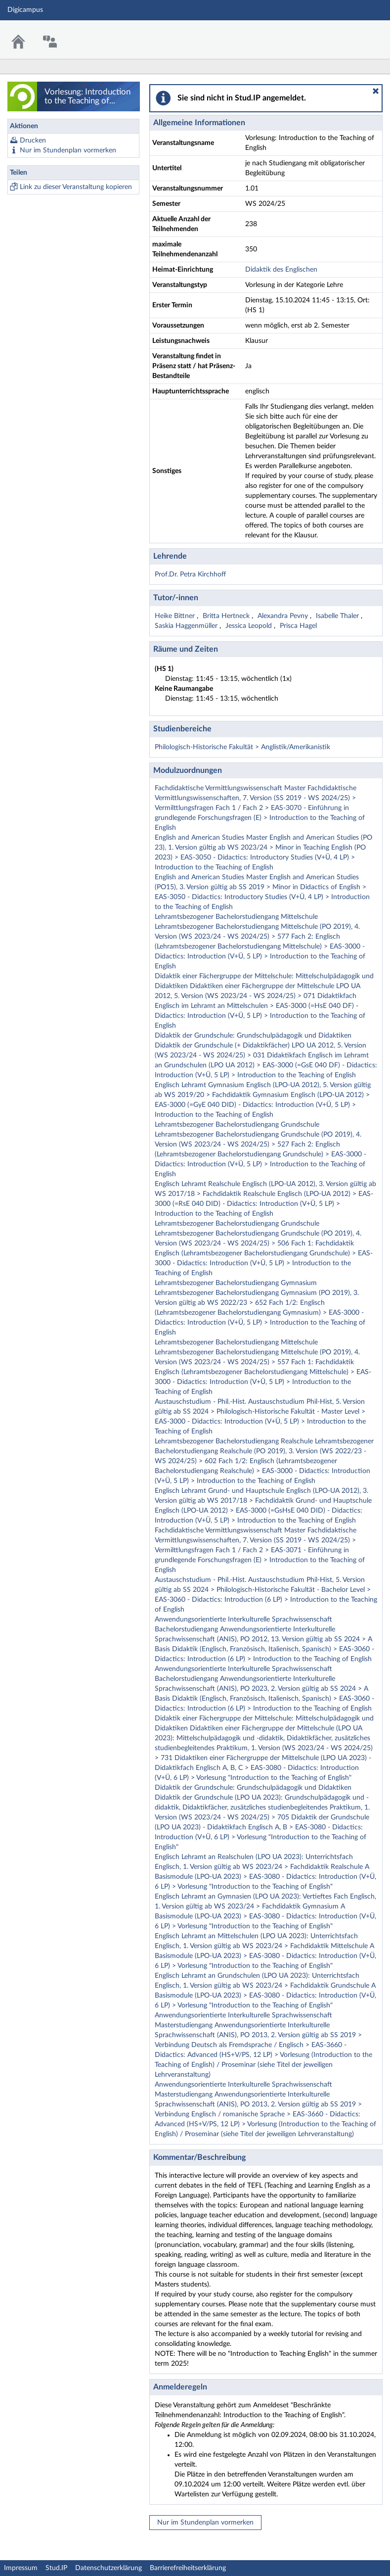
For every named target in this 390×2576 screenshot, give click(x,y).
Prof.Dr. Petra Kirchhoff (190, 574)
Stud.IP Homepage (352, 33)
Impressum (21, 2568)
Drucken (33, 140)
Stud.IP (56, 2568)
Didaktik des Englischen (281, 269)
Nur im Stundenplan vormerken (68, 150)
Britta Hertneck (227, 616)
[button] (376, 91)
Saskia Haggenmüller (187, 625)
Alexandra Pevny (284, 616)
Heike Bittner (176, 616)
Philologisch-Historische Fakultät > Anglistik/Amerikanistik (242, 747)
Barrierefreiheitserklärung (188, 2568)
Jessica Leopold (249, 625)
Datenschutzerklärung (108, 2568)
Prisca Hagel (298, 625)
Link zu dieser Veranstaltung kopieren (76, 187)
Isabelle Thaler (338, 616)
